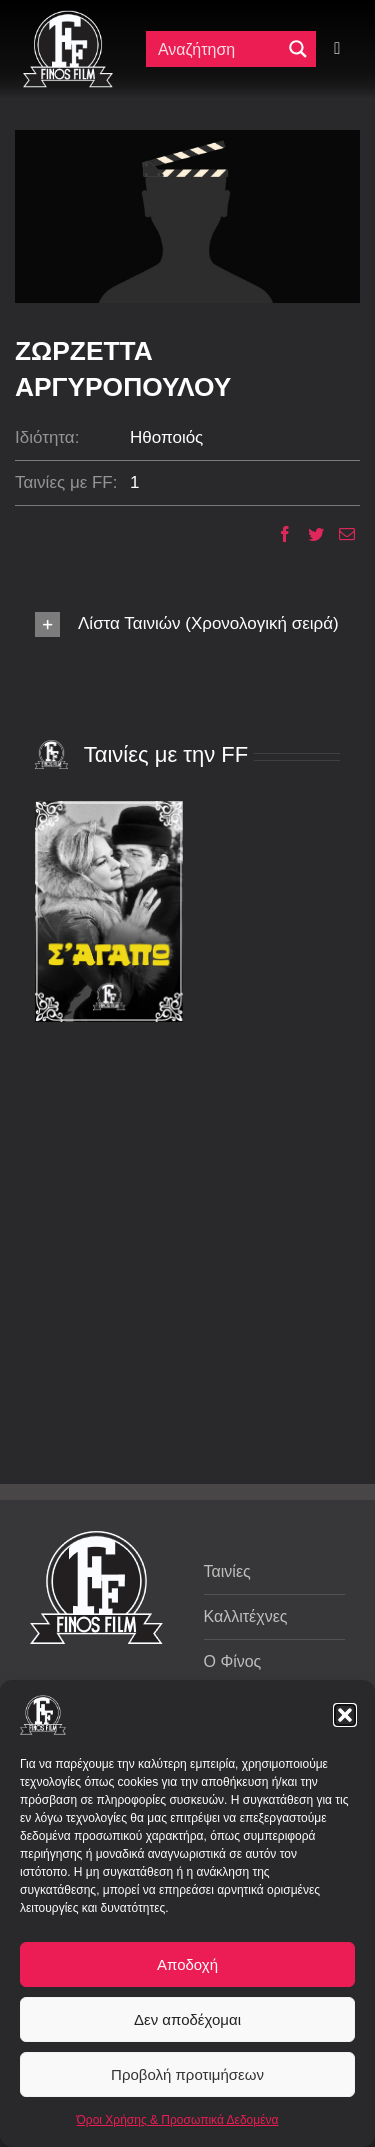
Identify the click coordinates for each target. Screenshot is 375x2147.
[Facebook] (277, 534)
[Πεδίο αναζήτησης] (218, 49)
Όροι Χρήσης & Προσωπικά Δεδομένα (178, 2120)
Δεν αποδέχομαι (187, 2019)
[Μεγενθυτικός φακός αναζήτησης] (298, 49)
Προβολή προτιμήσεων (187, 2074)
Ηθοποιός (166, 437)
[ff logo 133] (68, 18)
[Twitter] (308, 534)
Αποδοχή (187, 1964)
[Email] (339, 534)
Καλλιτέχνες (246, 1616)
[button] (345, 1715)
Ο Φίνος (233, 1661)
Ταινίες (227, 1571)
